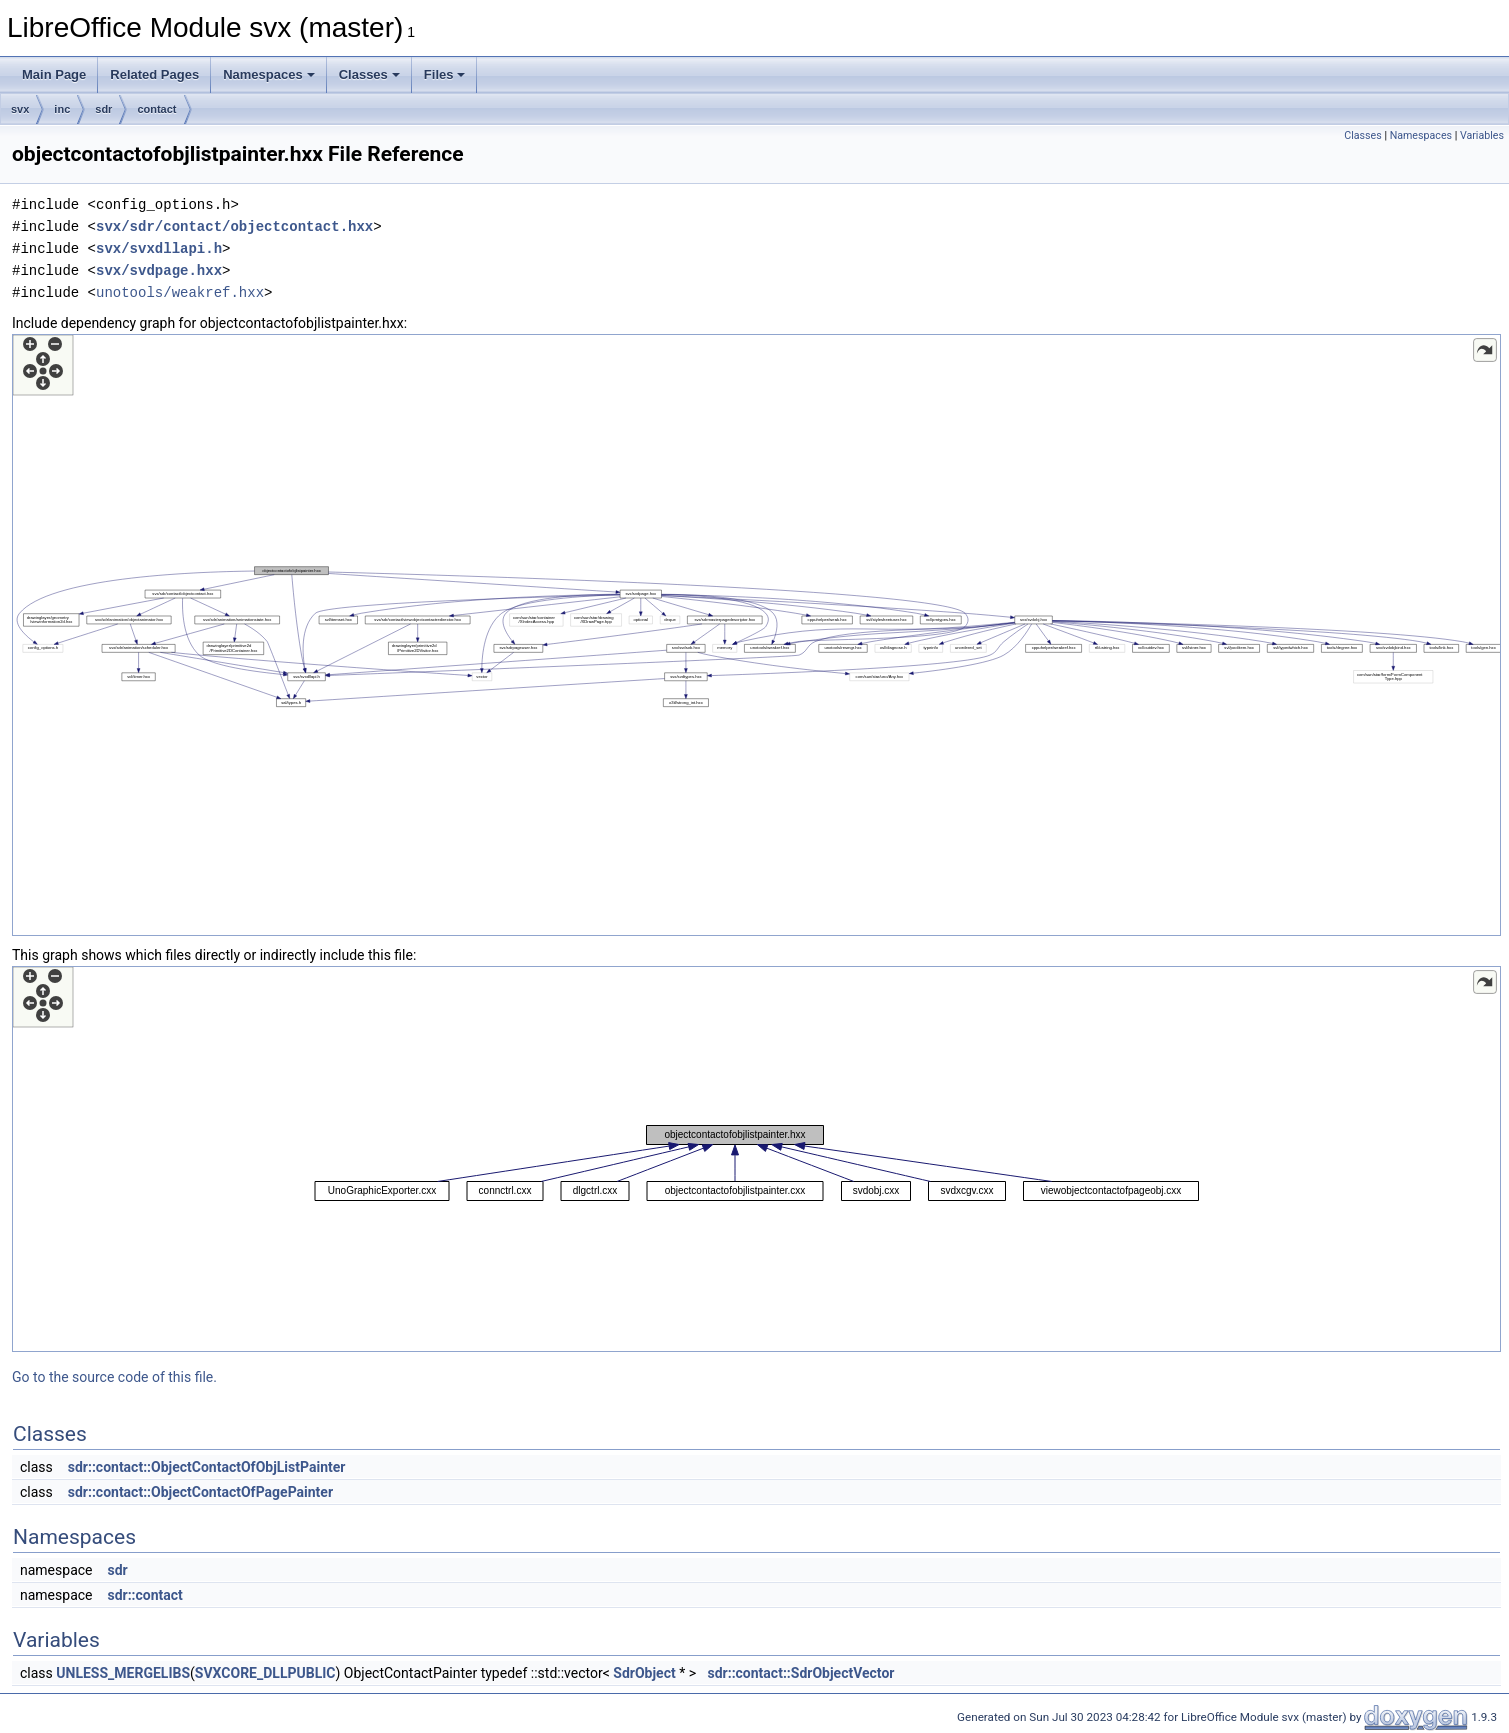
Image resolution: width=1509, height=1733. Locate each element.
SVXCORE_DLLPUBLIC (265, 1673)
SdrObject (644, 1673)
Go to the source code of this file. (114, 1377)
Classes (369, 74)
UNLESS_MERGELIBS (123, 1673)
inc (62, 109)
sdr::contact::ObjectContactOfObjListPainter (207, 1467)
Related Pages (154, 74)
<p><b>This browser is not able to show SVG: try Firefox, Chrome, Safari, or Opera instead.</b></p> (756, 635)
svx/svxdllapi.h (159, 248)
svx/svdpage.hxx (159, 270)
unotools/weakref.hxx (180, 292)
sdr (103, 109)
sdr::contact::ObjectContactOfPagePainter (200, 1492)
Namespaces (269, 74)
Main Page (54, 74)
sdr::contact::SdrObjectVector (800, 1673)
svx (20, 109)
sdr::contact (144, 1595)
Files (445, 74)
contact (156, 109)
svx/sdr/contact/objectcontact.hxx (234, 226)
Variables (1482, 135)
